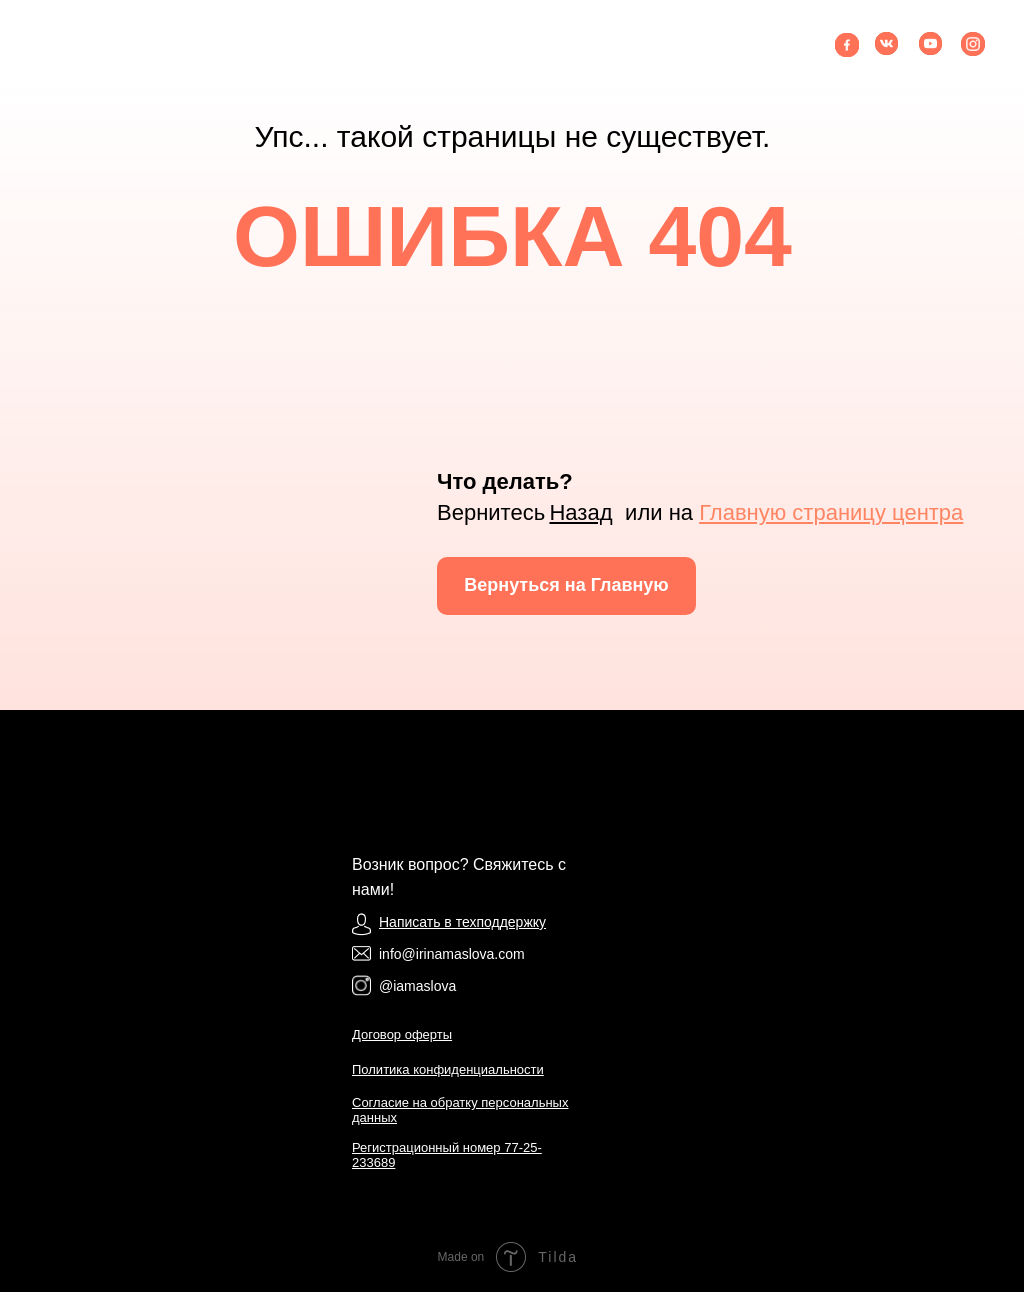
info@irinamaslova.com (452, 954)
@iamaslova (417, 986)
